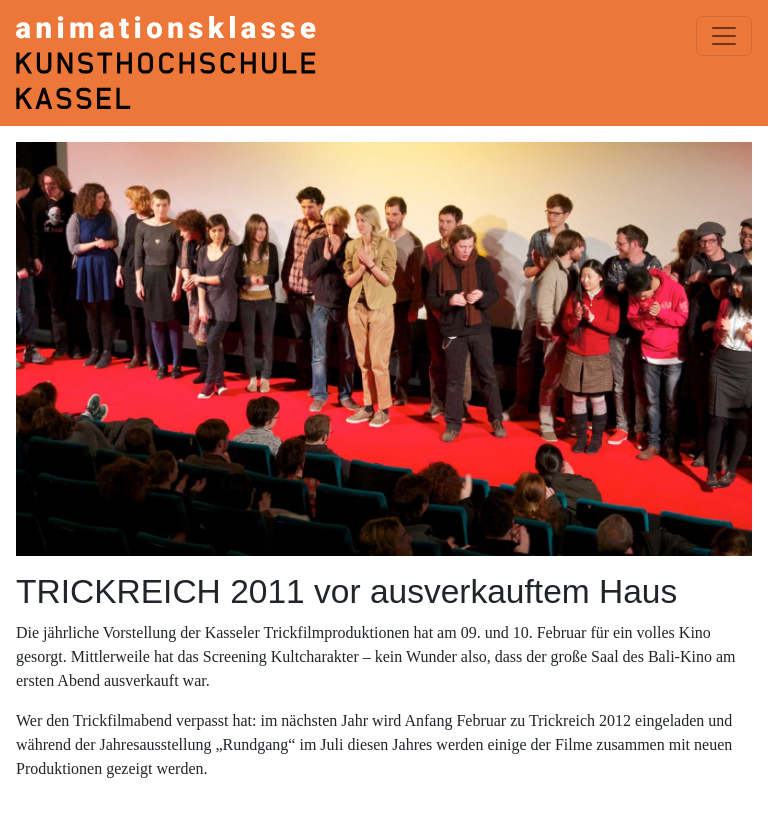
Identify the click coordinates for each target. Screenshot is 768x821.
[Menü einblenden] (724, 36)
